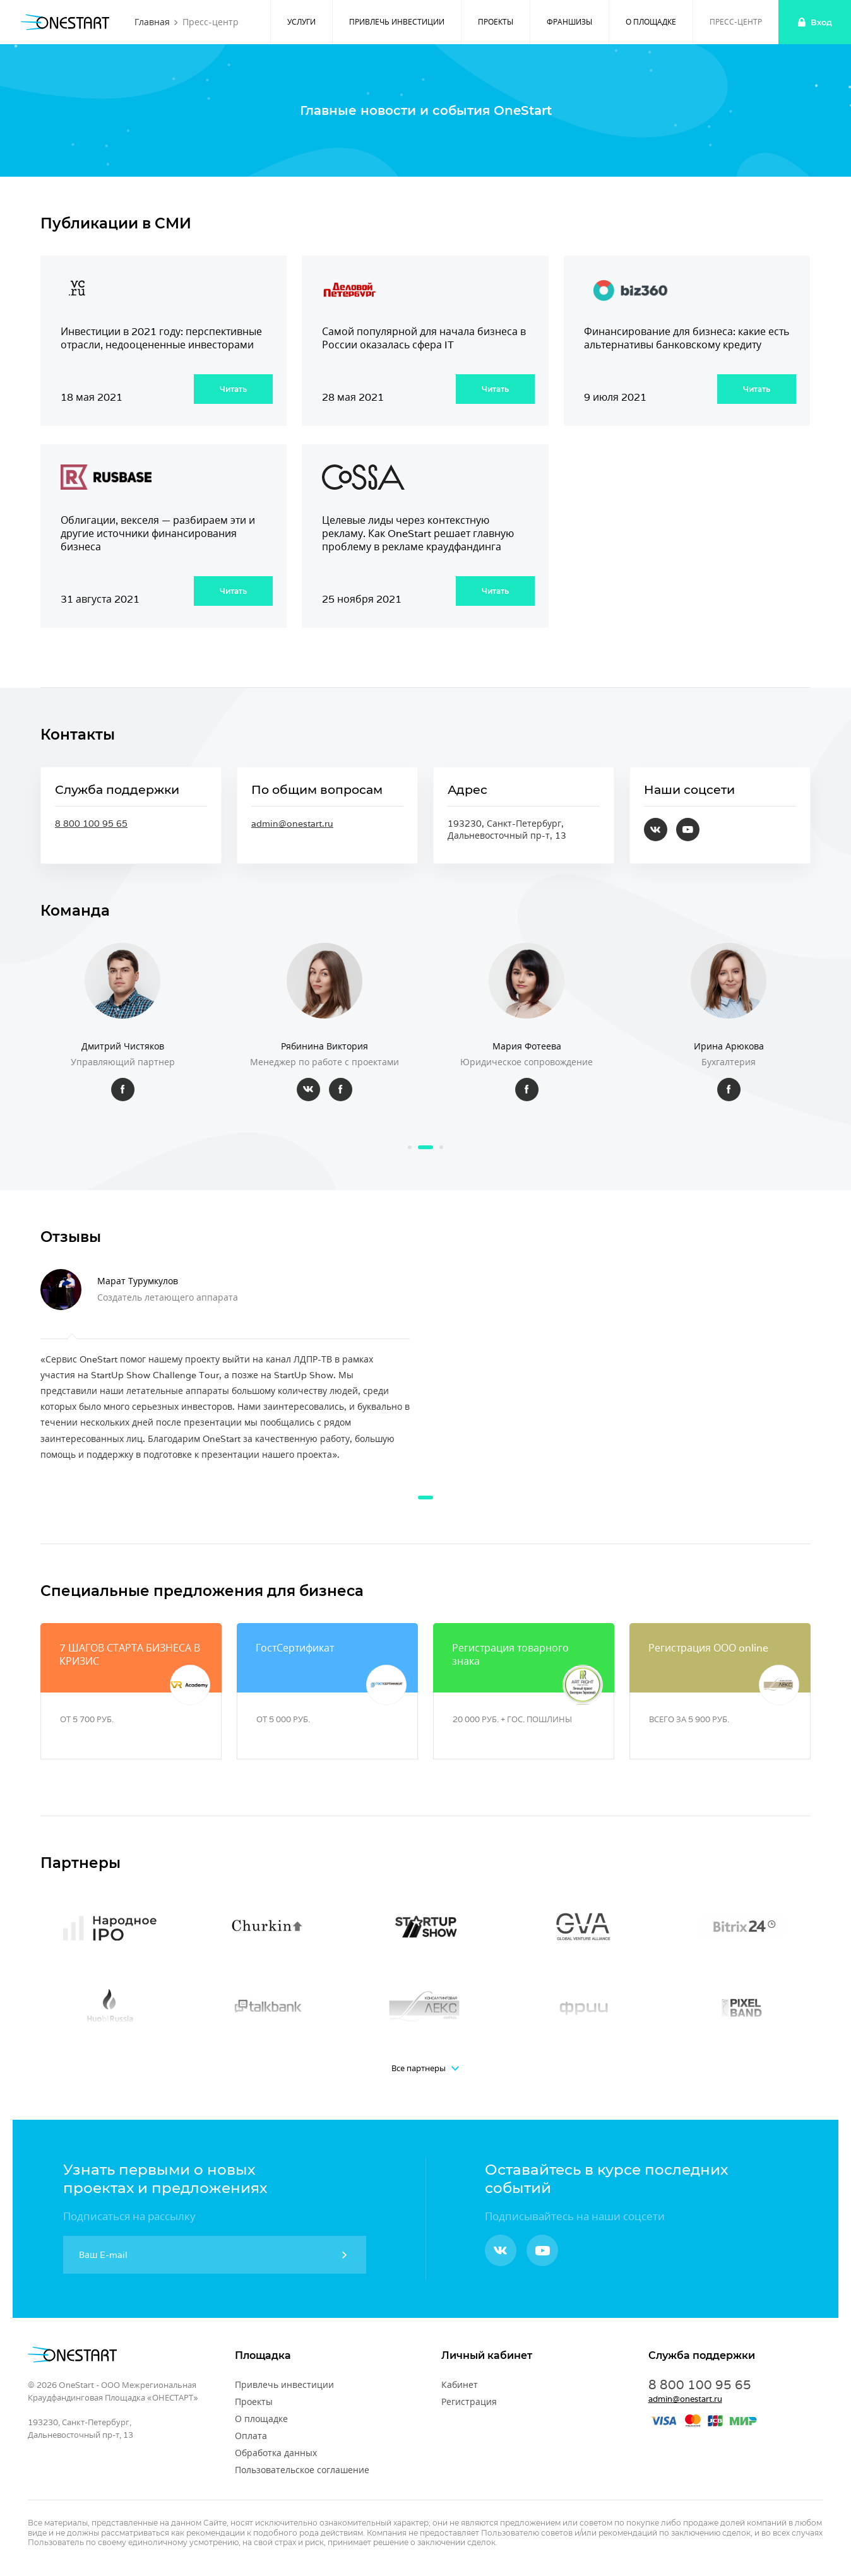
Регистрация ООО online (708, 1648)
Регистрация (469, 2402)
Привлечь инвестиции (396, 22)
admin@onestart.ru (292, 823)
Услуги (301, 22)
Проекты (495, 22)
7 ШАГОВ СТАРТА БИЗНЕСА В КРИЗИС (129, 1654)
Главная (152, 22)
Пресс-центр (736, 22)
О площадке (651, 22)
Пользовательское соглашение (302, 2470)
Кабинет (459, 2384)
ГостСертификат (295, 1648)
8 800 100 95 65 (91, 823)
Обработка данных (276, 2453)
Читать (233, 389)
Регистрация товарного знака (510, 1654)
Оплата (251, 2436)
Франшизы (569, 22)
